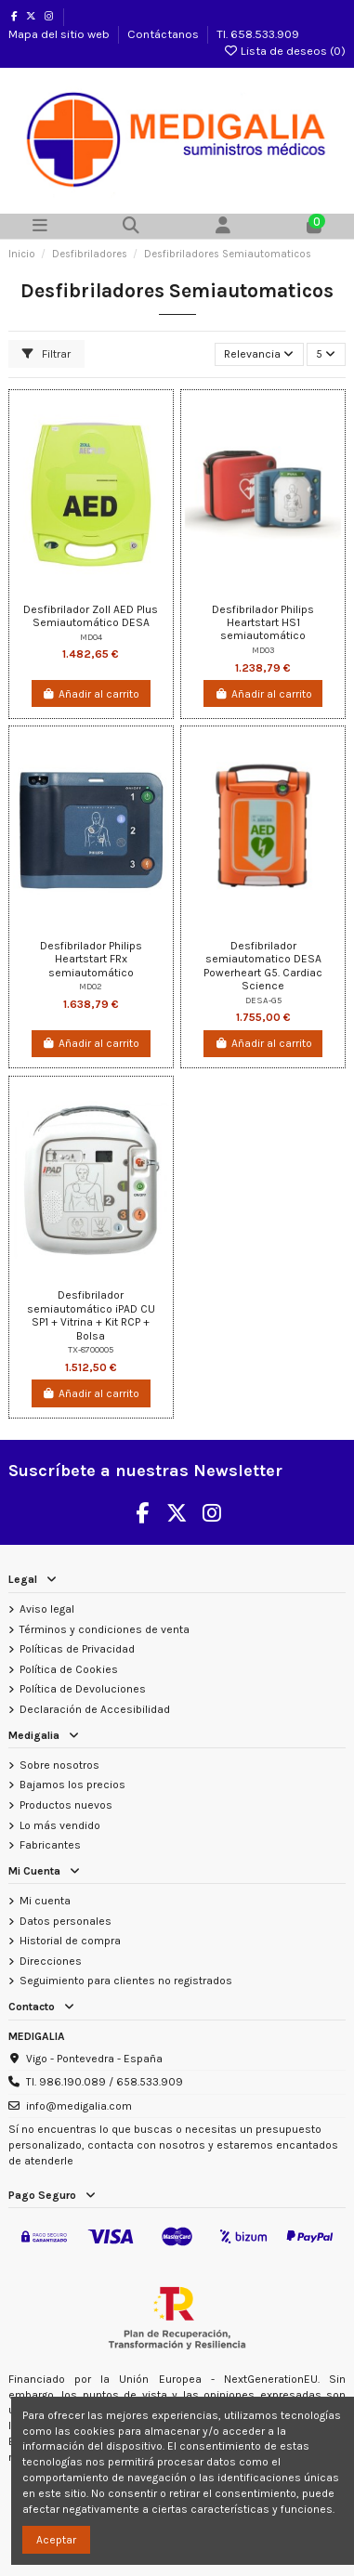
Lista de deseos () (284, 51)
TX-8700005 (90, 1349)
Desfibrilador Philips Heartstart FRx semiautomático (91, 959)
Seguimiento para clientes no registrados (126, 1980)
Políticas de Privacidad (77, 1648)
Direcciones (51, 1961)
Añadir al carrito (90, 693)
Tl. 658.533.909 (257, 34)
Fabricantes (50, 1844)
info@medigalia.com (79, 2105)
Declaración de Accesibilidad (95, 1709)
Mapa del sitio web (60, 34)
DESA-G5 (263, 1000)
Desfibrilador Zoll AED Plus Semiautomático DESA (90, 616)
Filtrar (46, 353)
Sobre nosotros (59, 1765)
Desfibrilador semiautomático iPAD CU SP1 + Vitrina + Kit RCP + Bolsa (91, 1314)
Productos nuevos (66, 1804)
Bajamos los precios (72, 1784)
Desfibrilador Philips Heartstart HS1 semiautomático (263, 623)
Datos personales (65, 1921)
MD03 (263, 650)
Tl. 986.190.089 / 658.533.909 (104, 2081)
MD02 (90, 986)
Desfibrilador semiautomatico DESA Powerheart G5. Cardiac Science (262, 965)
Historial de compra (70, 1940)
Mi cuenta (45, 1900)
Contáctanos (164, 34)
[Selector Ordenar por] (259, 354)
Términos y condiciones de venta (105, 1629)
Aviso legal (47, 1608)
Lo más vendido (60, 1825)
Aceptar (56, 2539)
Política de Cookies (69, 1669)
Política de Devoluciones (83, 1688)
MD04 (91, 637)
